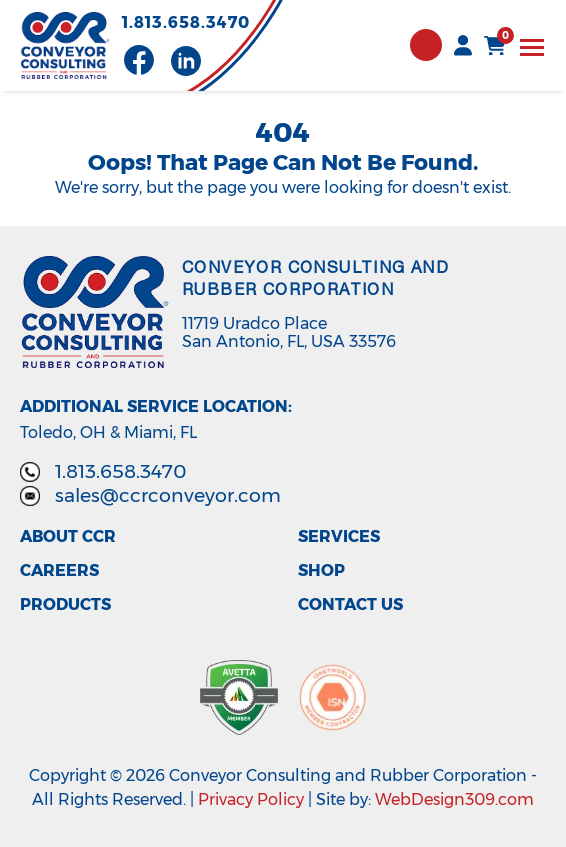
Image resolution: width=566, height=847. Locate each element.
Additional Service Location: (156, 406)
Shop (321, 571)
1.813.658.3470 (186, 23)
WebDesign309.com (454, 799)
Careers (59, 571)
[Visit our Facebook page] (139, 60)
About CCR (68, 537)
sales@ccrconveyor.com (168, 496)
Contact (426, 45)
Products (65, 605)
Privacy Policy (251, 799)
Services (339, 537)
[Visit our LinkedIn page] (186, 61)
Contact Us (350, 605)
